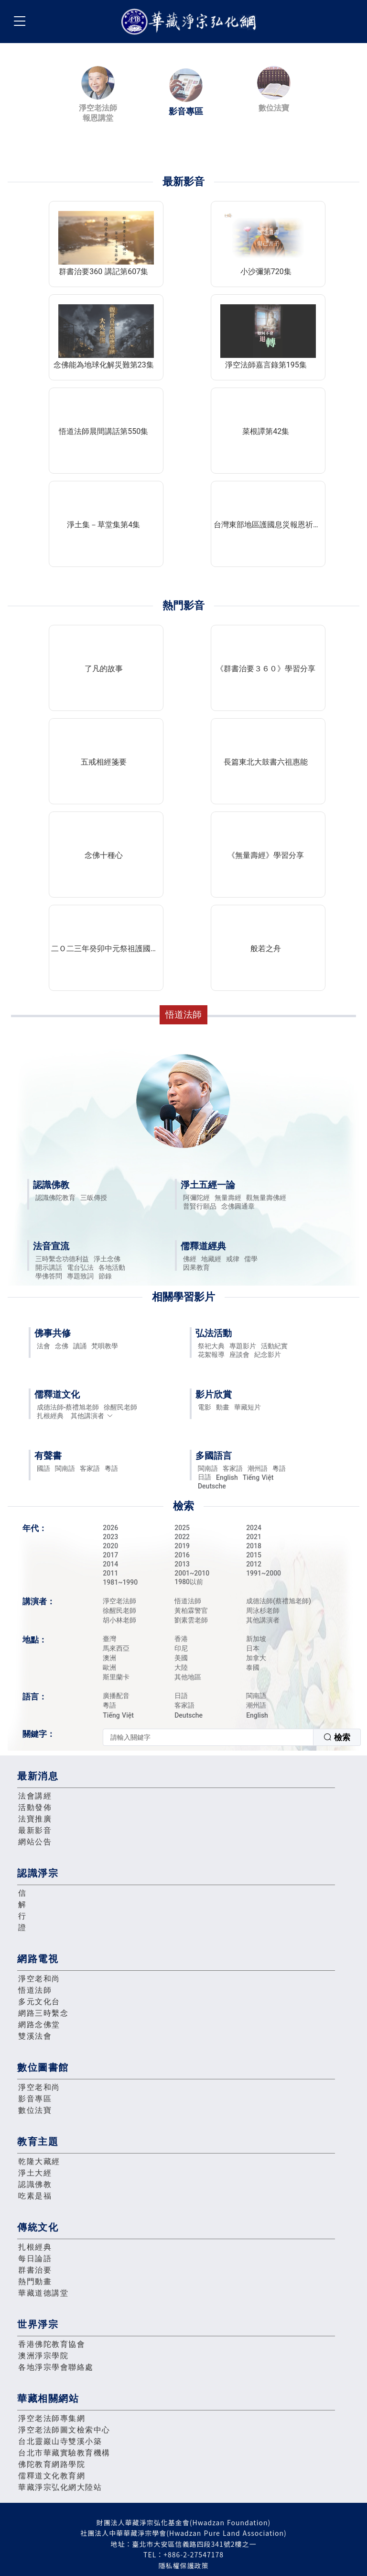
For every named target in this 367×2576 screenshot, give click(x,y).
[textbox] (208, 1737)
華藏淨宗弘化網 (190, 22)
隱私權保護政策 (184, 2565)
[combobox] (232, 1737)
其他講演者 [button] (92, 1416)
